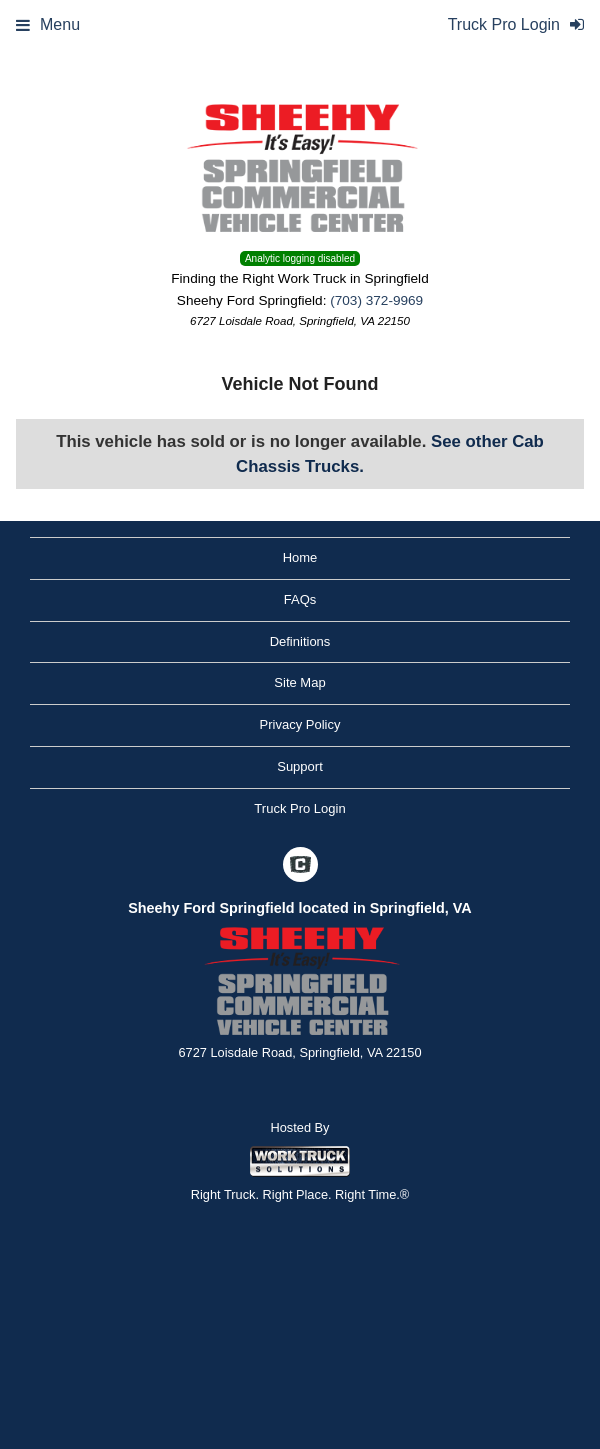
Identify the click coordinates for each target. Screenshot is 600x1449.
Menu (48, 24)
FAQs (300, 599)
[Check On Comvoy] (300, 866)
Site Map (299, 682)
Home (300, 557)
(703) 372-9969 (376, 300)
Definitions (300, 641)
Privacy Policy (300, 724)
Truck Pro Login (299, 808)
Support (300, 766)
